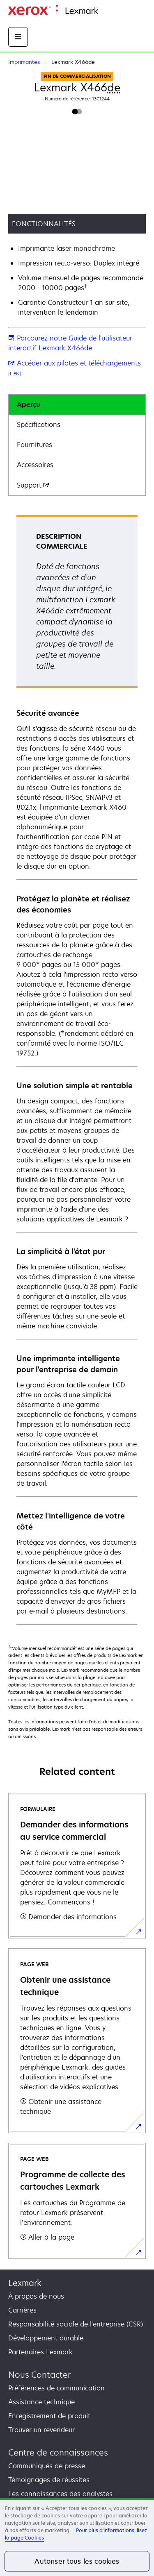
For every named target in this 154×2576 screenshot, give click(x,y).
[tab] (77, 405)
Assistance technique (41, 2401)
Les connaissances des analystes (60, 2493)
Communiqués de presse (46, 2465)
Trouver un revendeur (41, 2429)
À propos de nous (36, 2296)
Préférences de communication (56, 2387)
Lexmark (24, 2282)
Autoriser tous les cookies (76, 2561)
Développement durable (45, 2337)
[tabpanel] (77, 1069)
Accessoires (35, 464)
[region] (77, 2537)
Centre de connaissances (58, 2452)
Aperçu (28, 404)
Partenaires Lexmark (40, 2351)
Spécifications (38, 424)
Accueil (107, 11)
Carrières (22, 2310)
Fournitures (34, 444)
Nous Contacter (39, 2374)
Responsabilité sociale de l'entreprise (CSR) (75, 2324)
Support (33, 485)
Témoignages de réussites (49, 2479)
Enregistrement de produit (49, 2415)
